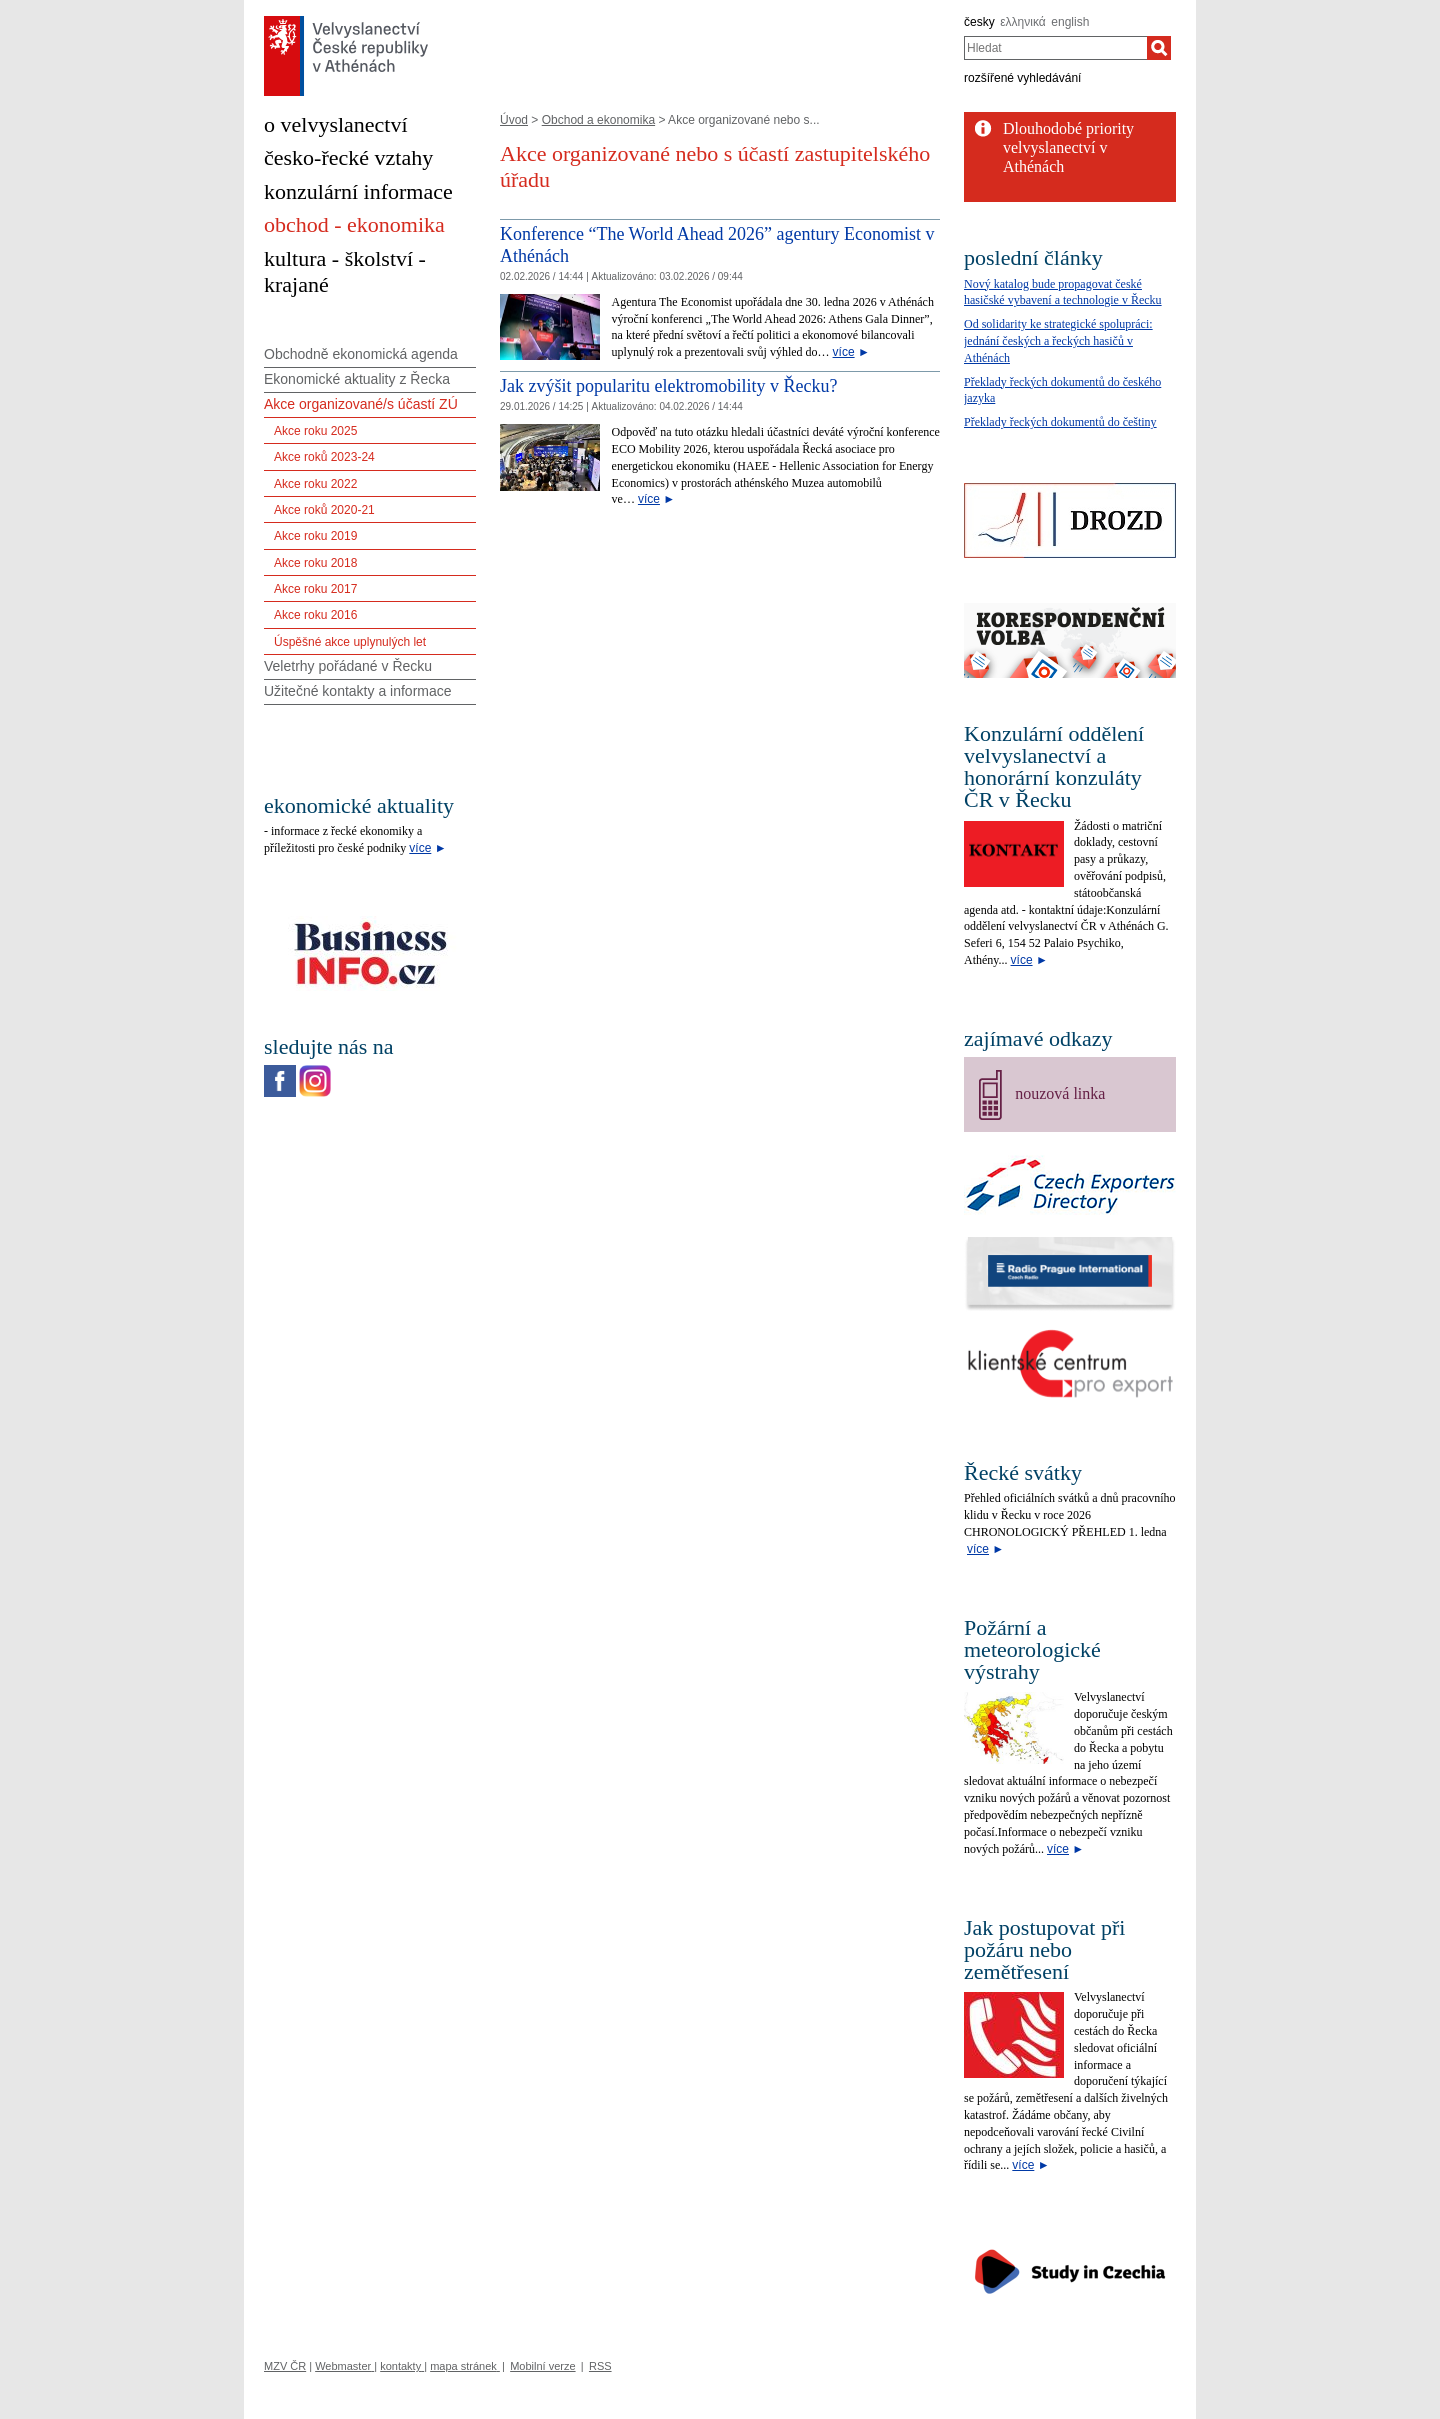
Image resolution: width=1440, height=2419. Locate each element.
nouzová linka (1060, 1093)
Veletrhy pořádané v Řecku (348, 666)
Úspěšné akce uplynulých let (350, 642)
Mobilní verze (542, 2366)
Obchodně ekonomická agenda (361, 354)
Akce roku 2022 (315, 484)
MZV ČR (285, 2366)
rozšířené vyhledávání (1022, 78)
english (1070, 22)
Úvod (514, 120)
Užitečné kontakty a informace (358, 691)
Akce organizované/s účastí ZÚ (361, 404)
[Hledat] (1159, 48)
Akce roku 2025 (315, 431)
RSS (600, 2366)
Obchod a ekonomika (598, 120)
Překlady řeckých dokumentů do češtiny (1060, 422)
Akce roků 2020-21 (324, 510)
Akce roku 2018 (315, 563)
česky (979, 22)
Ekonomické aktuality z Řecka (357, 379)
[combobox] (1055, 48)
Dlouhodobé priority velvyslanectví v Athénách (1068, 147)
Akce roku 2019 (315, 536)
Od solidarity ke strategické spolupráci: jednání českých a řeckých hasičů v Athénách (1058, 341)
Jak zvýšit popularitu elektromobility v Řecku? (668, 386)
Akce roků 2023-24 (324, 457)
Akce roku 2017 (315, 589)
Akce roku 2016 (315, 615)
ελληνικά (1022, 22)
